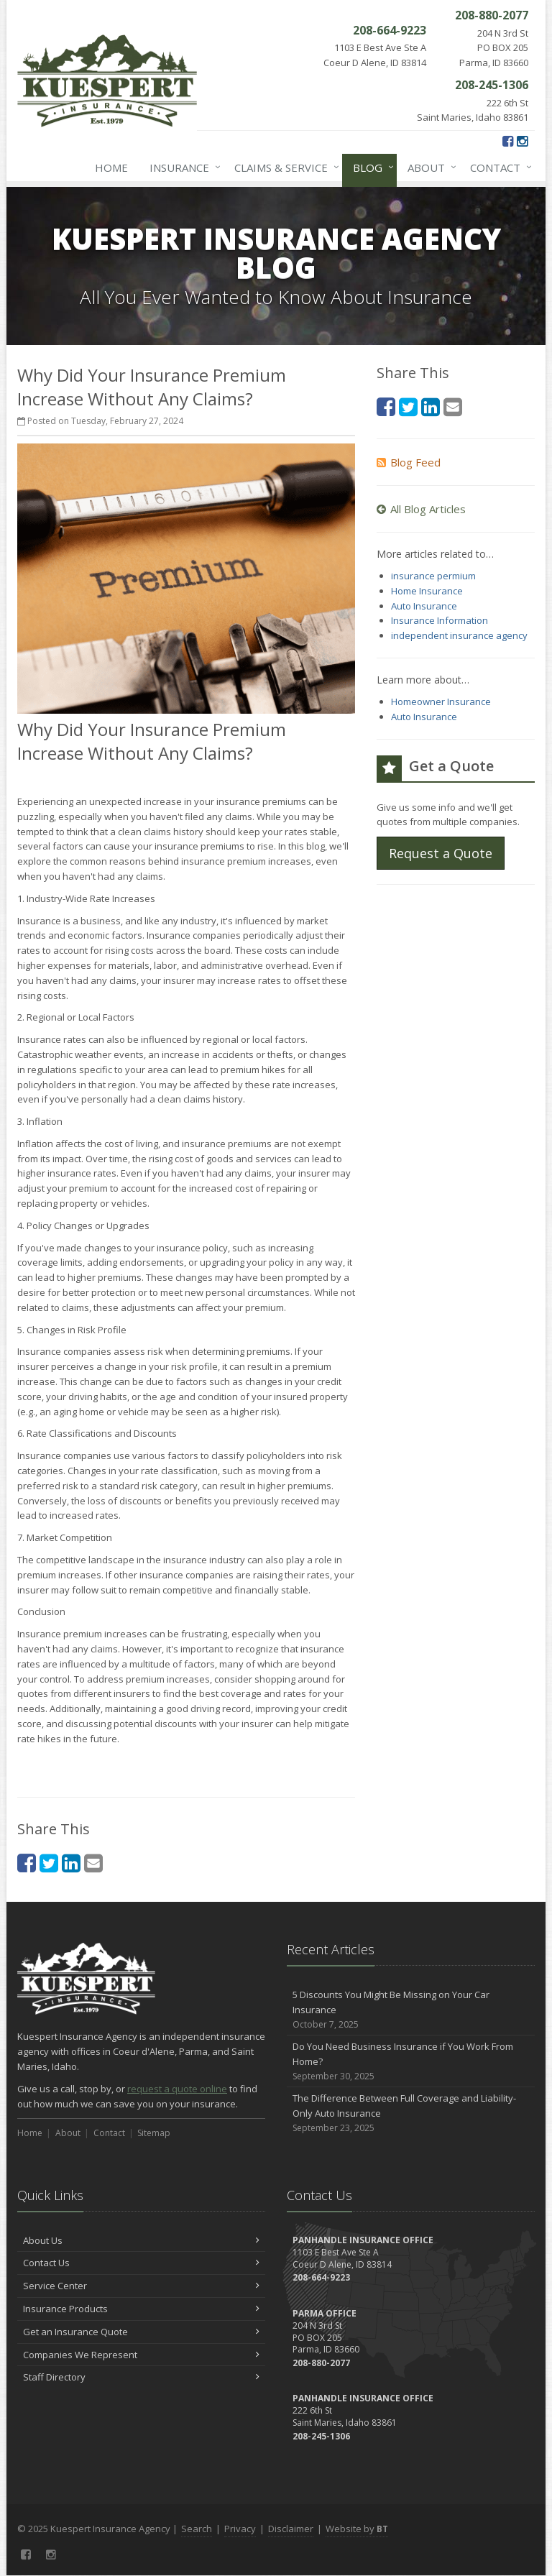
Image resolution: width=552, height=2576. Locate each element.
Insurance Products (141, 2308)
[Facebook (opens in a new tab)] (507, 141)
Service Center (141, 2285)
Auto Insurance (424, 605)
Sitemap (153, 2133)
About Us (141, 2240)
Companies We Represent (141, 2354)
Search (196, 2528)
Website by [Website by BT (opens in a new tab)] (357, 2528)
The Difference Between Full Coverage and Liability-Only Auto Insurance (411, 2113)
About (429, 167)
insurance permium (433, 575)
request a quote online (177, 2088)
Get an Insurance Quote (141, 2331)
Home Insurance (427, 590)
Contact (498, 167)
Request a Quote (440, 853)
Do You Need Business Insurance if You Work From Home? (411, 2061)
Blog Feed (409, 462)
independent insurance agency (459, 635)
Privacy (240, 2528)
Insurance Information (439, 620)
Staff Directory (141, 2376)
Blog (370, 167)
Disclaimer (290, 2528)
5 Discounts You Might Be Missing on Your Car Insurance (411, 2009)
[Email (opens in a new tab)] (93, 1862)
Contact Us (141, 2262)
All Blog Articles (421, 509)
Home (111, 167)
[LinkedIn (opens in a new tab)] (71, 1862)
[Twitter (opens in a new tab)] (49, 1862)
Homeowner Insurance (441, 701)
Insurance (182, 167)
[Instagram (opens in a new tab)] (522, 141)
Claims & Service (284, 167)
